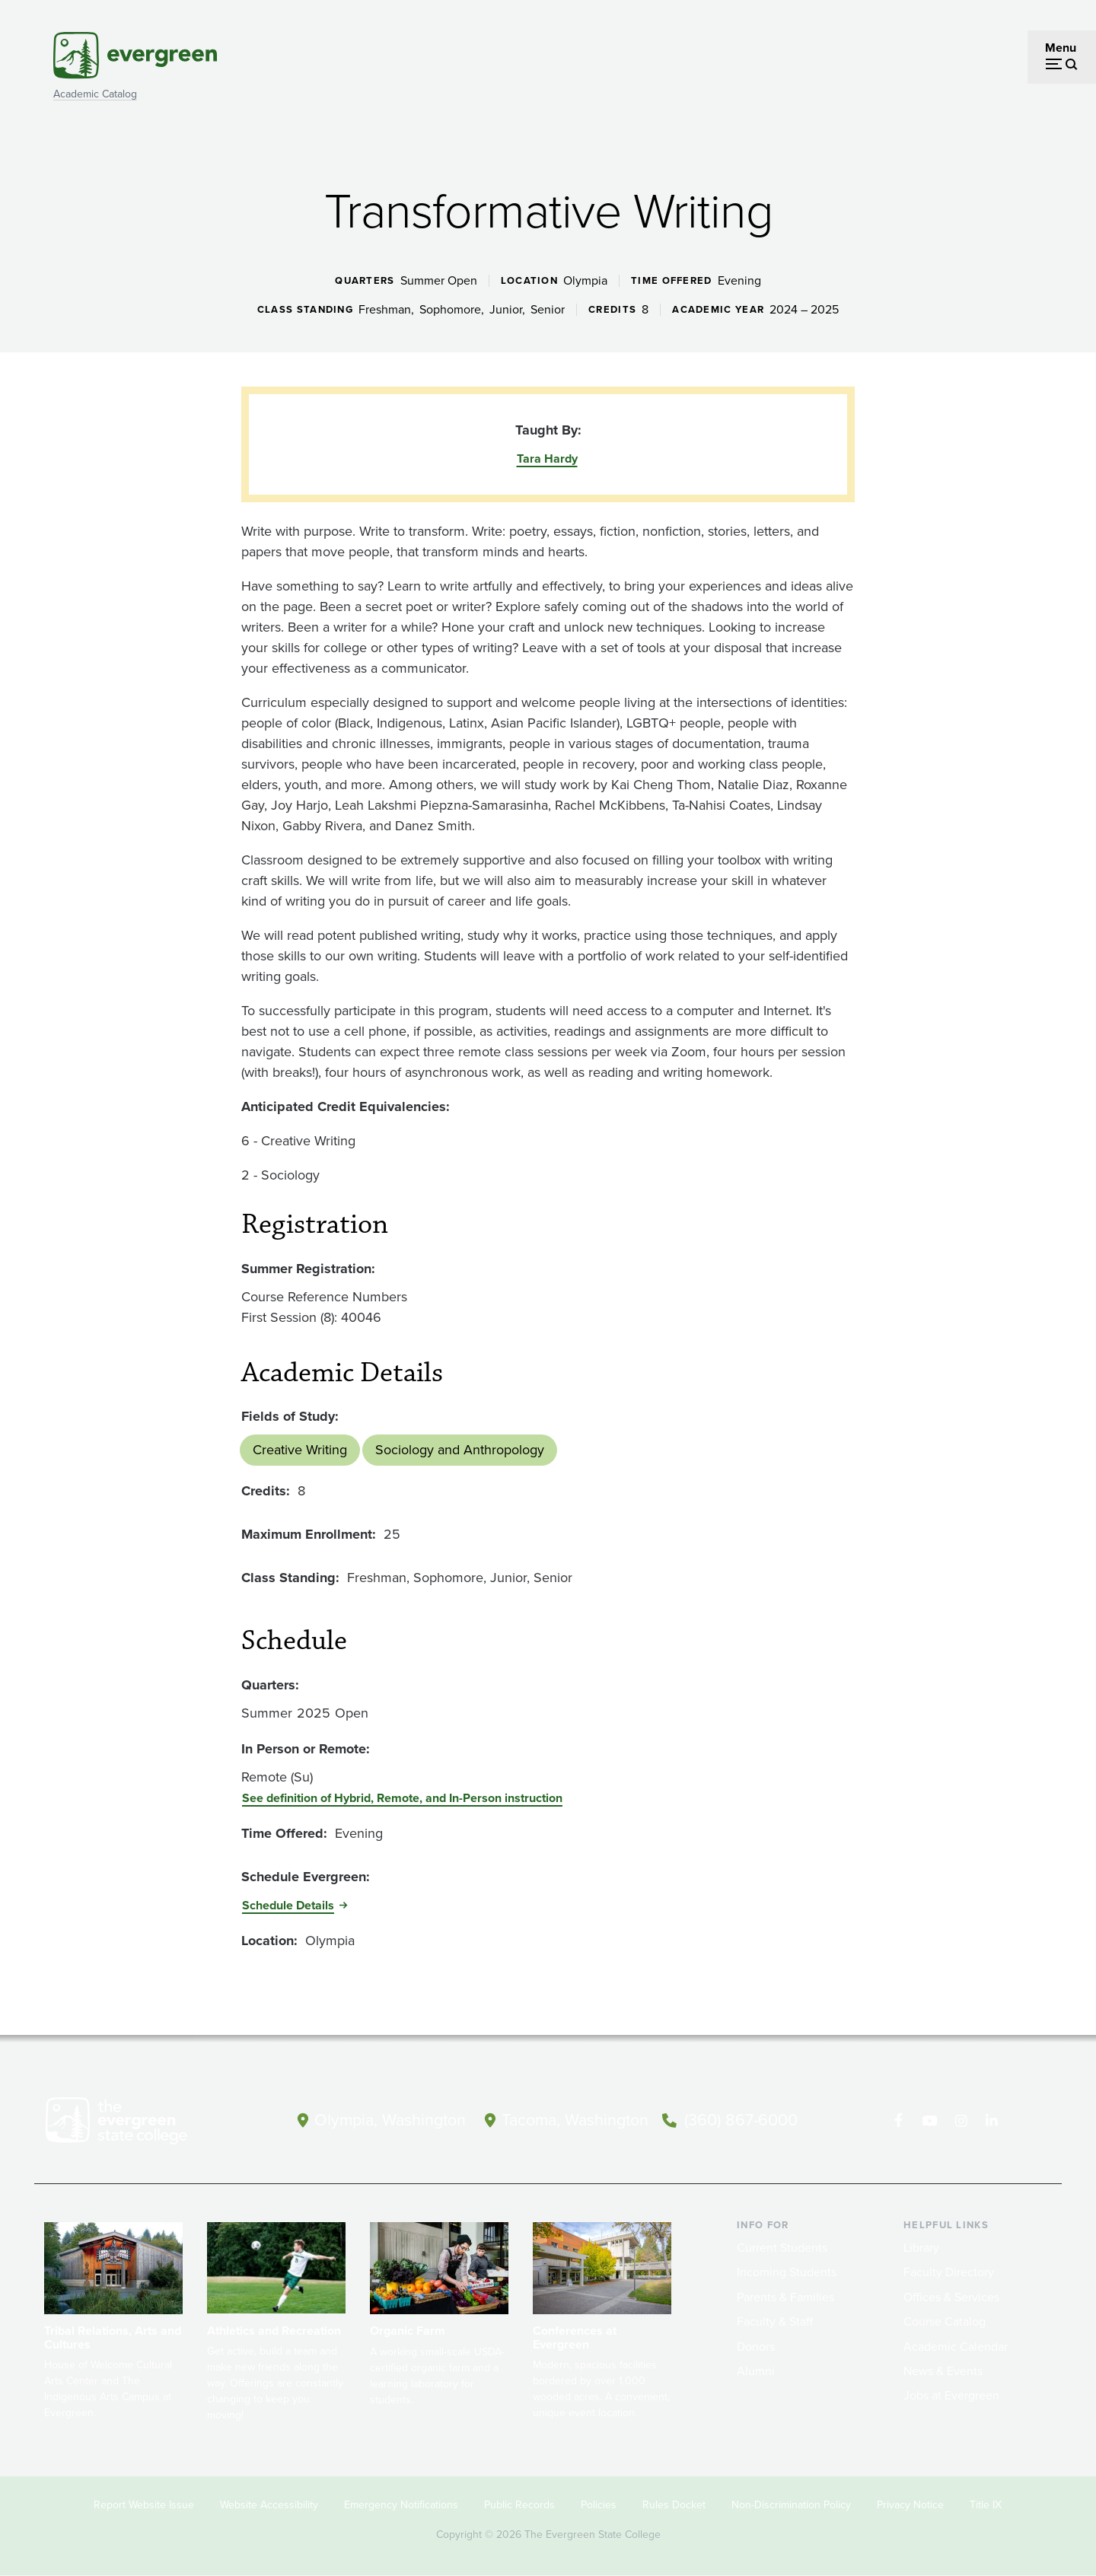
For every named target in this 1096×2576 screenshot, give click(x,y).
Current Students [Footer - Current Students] (782, 2247)
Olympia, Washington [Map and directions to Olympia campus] (387, 2119)
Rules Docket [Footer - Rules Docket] (674, 2505)
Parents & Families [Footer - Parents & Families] (785, 2297)
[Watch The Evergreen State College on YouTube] (931, 2120)
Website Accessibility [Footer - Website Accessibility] (269, 2505)
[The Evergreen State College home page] (143, 2124)
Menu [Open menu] (1060, 47)
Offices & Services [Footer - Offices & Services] (951, 2297)
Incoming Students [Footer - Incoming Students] (786, 2272)
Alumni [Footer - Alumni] (756, 2371)
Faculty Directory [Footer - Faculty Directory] (948, 2272)
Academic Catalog (95, 94)
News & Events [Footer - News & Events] (943, 2371)
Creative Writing (300, 1450)
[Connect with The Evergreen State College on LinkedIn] (993, 2120)
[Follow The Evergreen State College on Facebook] (900, 2120)
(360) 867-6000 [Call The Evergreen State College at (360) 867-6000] (747, 2119)
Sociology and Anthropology (459, 1450)
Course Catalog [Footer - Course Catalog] (944, 2321)
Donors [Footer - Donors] (756, 2346)
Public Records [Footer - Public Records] (519, 2505)
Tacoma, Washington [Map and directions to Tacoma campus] (577, 2119)
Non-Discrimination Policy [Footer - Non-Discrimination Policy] (791, 2505)
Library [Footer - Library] (921, 2247)
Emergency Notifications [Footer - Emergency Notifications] (401, 2505)
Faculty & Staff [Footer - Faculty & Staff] (775, 2321)
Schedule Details (288, 1905)
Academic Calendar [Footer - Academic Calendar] (955, 2346)
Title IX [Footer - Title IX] (986, 2505)
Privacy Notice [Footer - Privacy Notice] (910, 2505)
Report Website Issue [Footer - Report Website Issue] (144, 2505)
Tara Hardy (547, 458)
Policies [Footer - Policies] (598, 2505)
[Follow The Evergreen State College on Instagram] (962, 2120)
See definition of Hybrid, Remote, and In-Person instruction (402, 1798)
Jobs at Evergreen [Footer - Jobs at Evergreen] (951, 2395)
